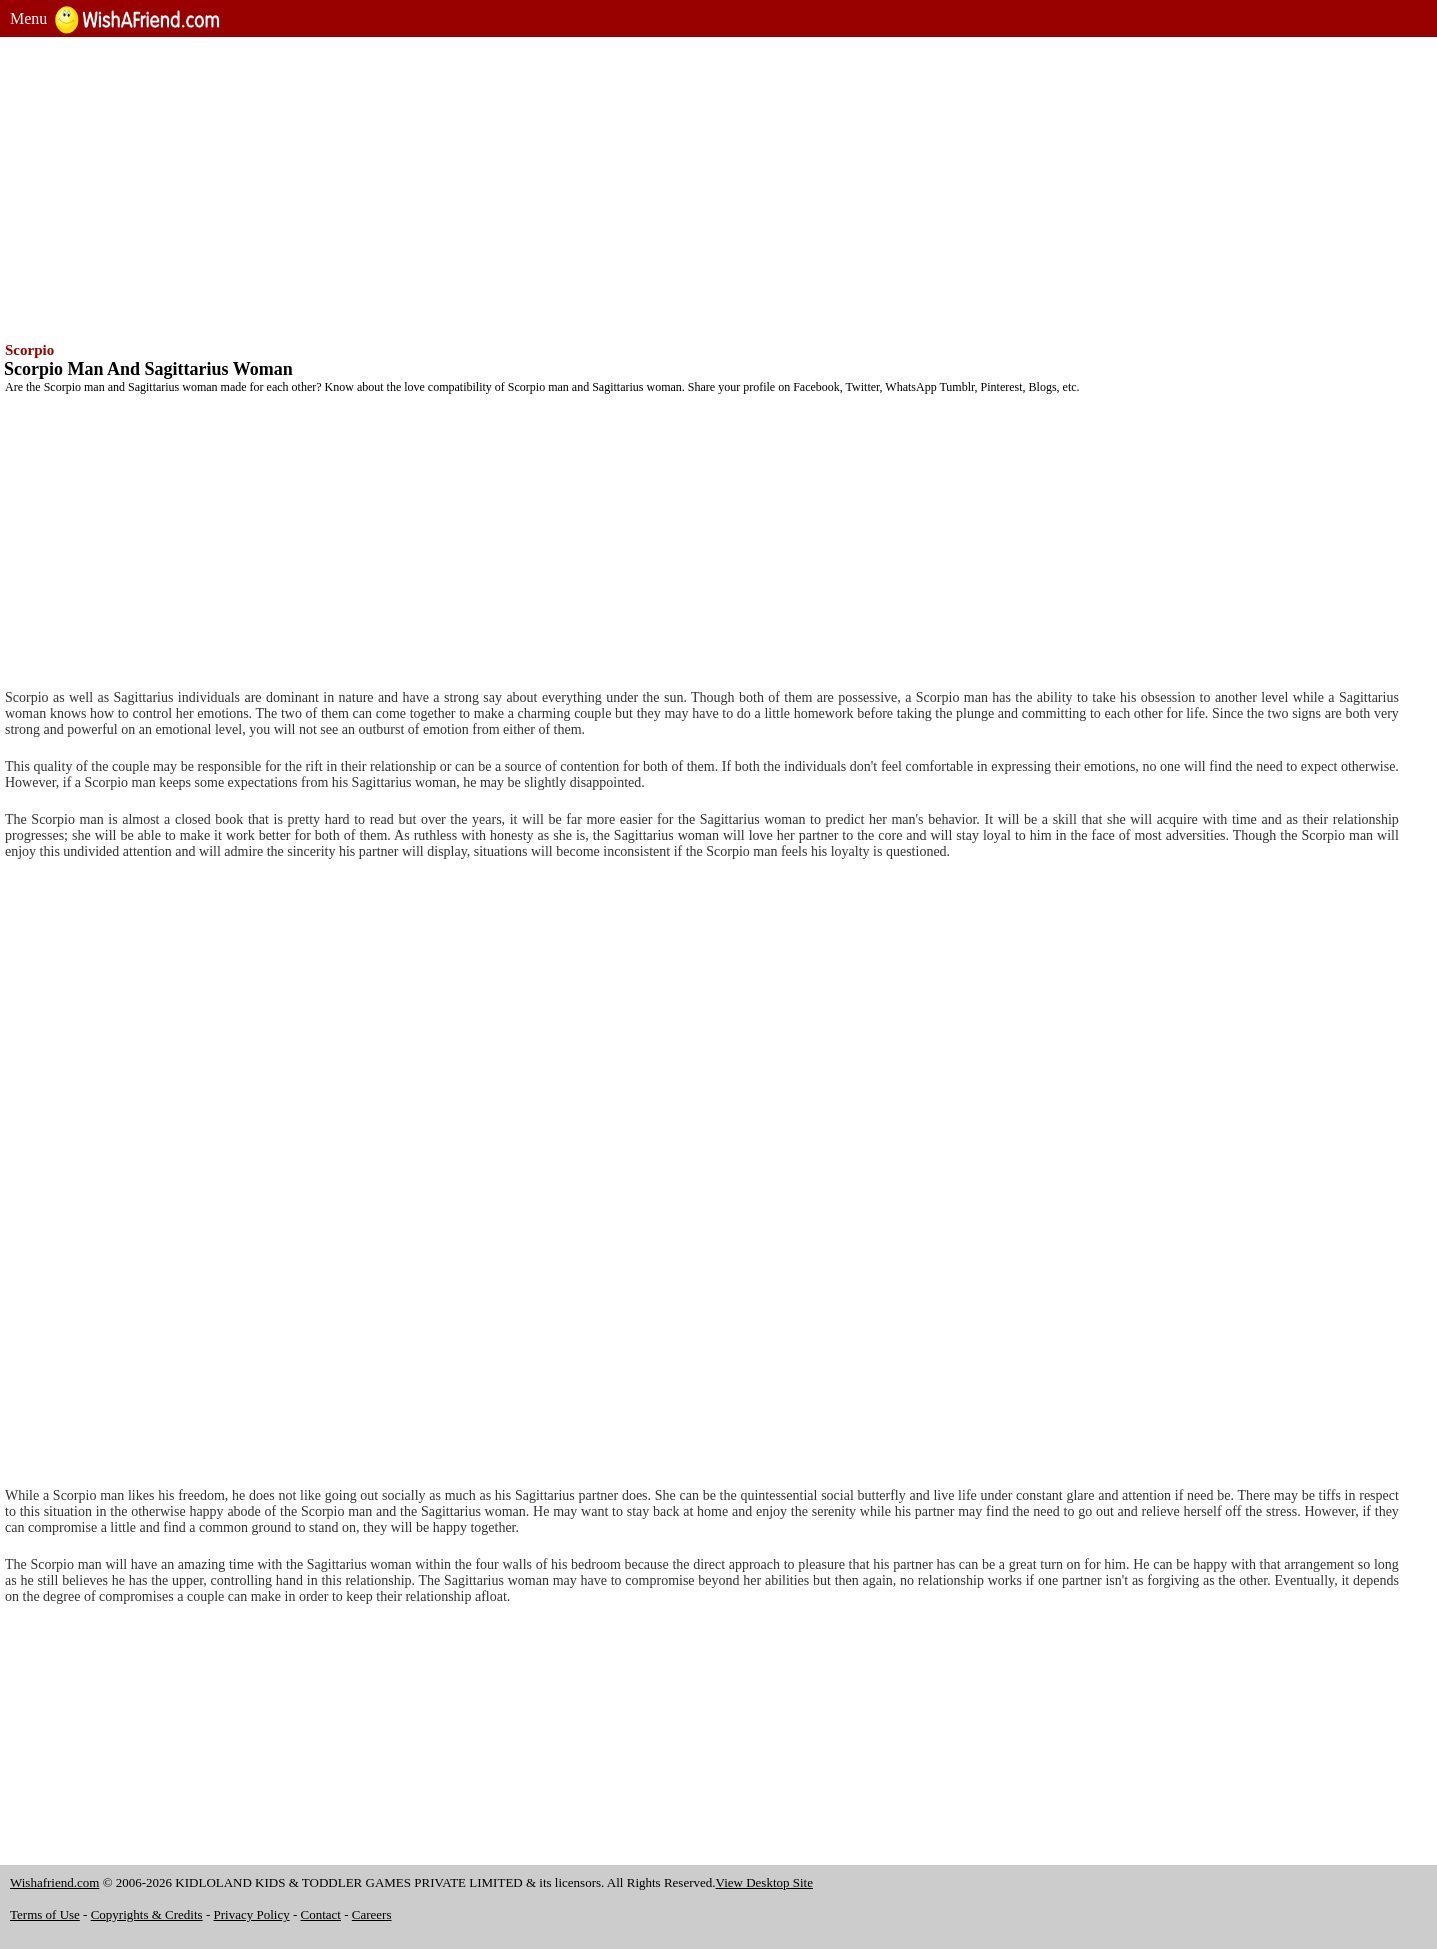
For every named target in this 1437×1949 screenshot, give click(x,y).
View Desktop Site (764, 1882)
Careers (372, 1914)
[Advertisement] (610, 187)
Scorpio (29, 350)
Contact (321, 1914)
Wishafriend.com (54, 1882)
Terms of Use (45, 1914)
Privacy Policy (252, 1914)
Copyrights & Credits (147, 1914)
